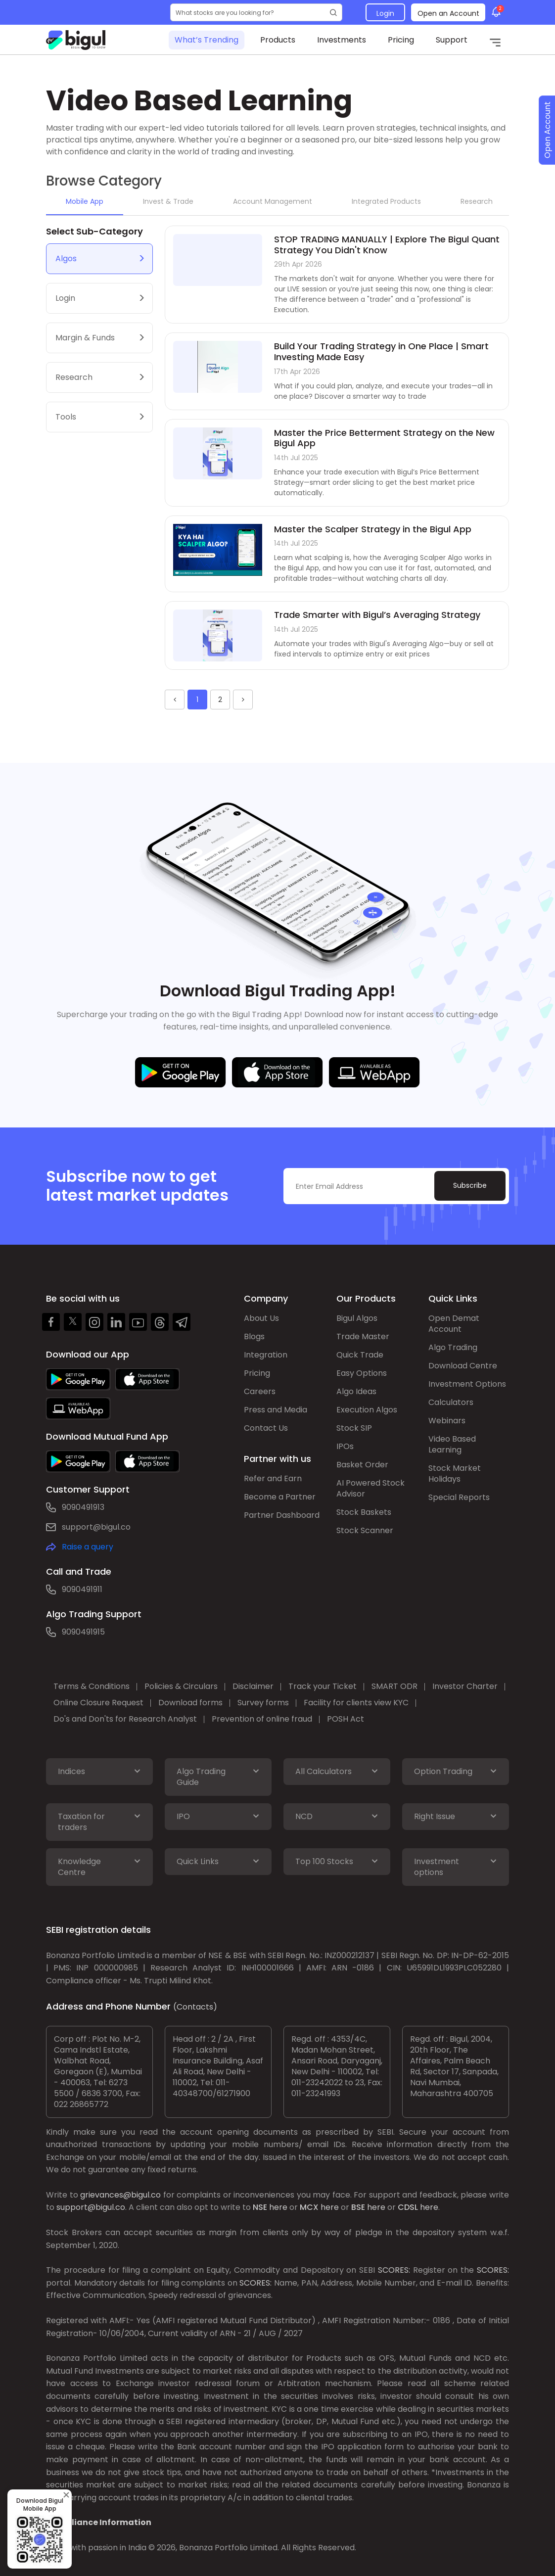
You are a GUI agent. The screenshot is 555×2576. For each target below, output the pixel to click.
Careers (260, 1391)
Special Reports (459, 1497)
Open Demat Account (453, 1323)
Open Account (547, 130)
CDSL (408, 2207)
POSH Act (345, 1719)
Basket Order (362, 1464)
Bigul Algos (356, 1318)
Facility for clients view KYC (356, 1702)
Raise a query (87, 1546)
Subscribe (470, 1185)
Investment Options (467, 1384)
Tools (65, 416)
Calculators (450, 1402)
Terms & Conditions (91, 1686)
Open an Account (448, 13)
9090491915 (83, 1632)
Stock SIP (354, 1428)
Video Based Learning (452, 1444)
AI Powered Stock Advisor (370, 1488)
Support (451, 40)
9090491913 (83, 1507)
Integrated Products (386, 201)
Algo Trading (452, 1347)
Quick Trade (359, 1354)
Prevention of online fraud (262, 1719)
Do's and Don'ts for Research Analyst (125, 1719)
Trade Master (362, 1336)
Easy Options (361, 1373)
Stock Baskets (363, 1512)
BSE (358, 2207)
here (278, 2207)
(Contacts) (195, 2007)
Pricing (401, 40)
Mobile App (84, 201)
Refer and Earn (273, 1478)
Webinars (446, 1420)
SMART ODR (394, 1686)
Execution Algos (366, 1409)
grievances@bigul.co (120, 2195)
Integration (265, 1354)
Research (477, 201)
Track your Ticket (322, 1686)
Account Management (272, 201)
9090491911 (82, 1589)
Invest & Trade (168, 201)
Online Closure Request (98, 1702)
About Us (261, 1318)
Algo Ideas (356, 1391)
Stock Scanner (364, 1530)
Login (385, 13)
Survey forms (263, 1702)
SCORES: (394, 2270)
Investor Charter (465, 1686)
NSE (260, 2207)
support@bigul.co (96, 1527)
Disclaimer (253, 1686)
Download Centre (462, 1365)
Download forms (190, 1702)
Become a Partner (280, 1496)
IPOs (345, 1446)
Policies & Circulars (181, 1686)
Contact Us (266, 1428)
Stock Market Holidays (454, 1473)
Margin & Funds (85, 337)
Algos (66, 258)
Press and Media (275, 1409)
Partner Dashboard (282, 1515)
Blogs (254, 1336)
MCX (309, 2207)
